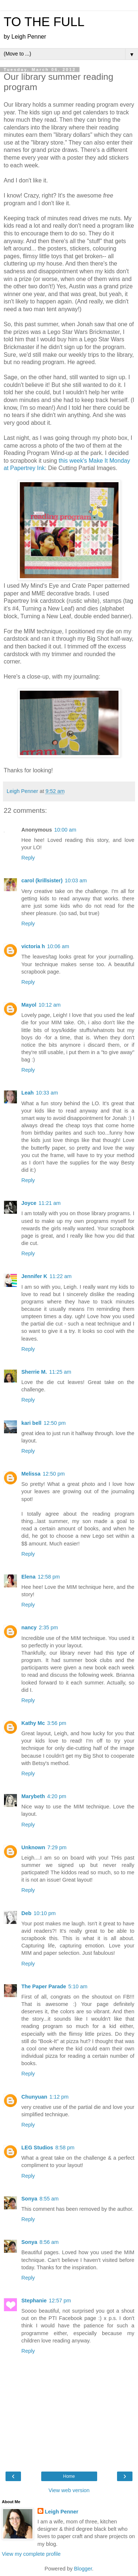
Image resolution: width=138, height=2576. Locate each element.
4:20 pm (56, 1796)
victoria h (33, 946)
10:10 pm (44, 1913)
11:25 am (60, 1372)
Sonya (29, 2199)
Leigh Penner (61, 2512)
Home (69, 2476)
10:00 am (65, 830)
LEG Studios (37, 2147)
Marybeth (33, 1796)
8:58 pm (64, 2147)
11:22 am (60, 1276)
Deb (26, 1913)
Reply (28, 858)
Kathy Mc (33, 1723)
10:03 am (76, 880)
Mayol (28, 1005)
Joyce (28, 1203)
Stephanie (34, 2300)
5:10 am (78, 1986)
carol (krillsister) (42, 880)
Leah (27, 1093)
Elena (28, 1577)
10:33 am (47, 1093)
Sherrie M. (34, 1372)
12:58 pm (49, 1577)
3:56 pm (56, 1723)
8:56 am (49, 2242)
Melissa (30, 1474)
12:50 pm (54, 1423)
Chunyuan (34, 2097)
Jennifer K (34, 1276)
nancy (29, 1627)
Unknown (33, 1847)
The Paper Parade (43, 1986)
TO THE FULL (44, 22)
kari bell (31, 1423)
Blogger (83, 2569)
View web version (69, 2490)
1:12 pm (58, 2097)
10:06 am (58, 946)
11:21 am (50, 1203)
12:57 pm (60, 2300)
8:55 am (49, 2199)
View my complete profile (31, 2554)
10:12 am (50, 1005)
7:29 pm (57, 1847)
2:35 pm (48, 1627)
